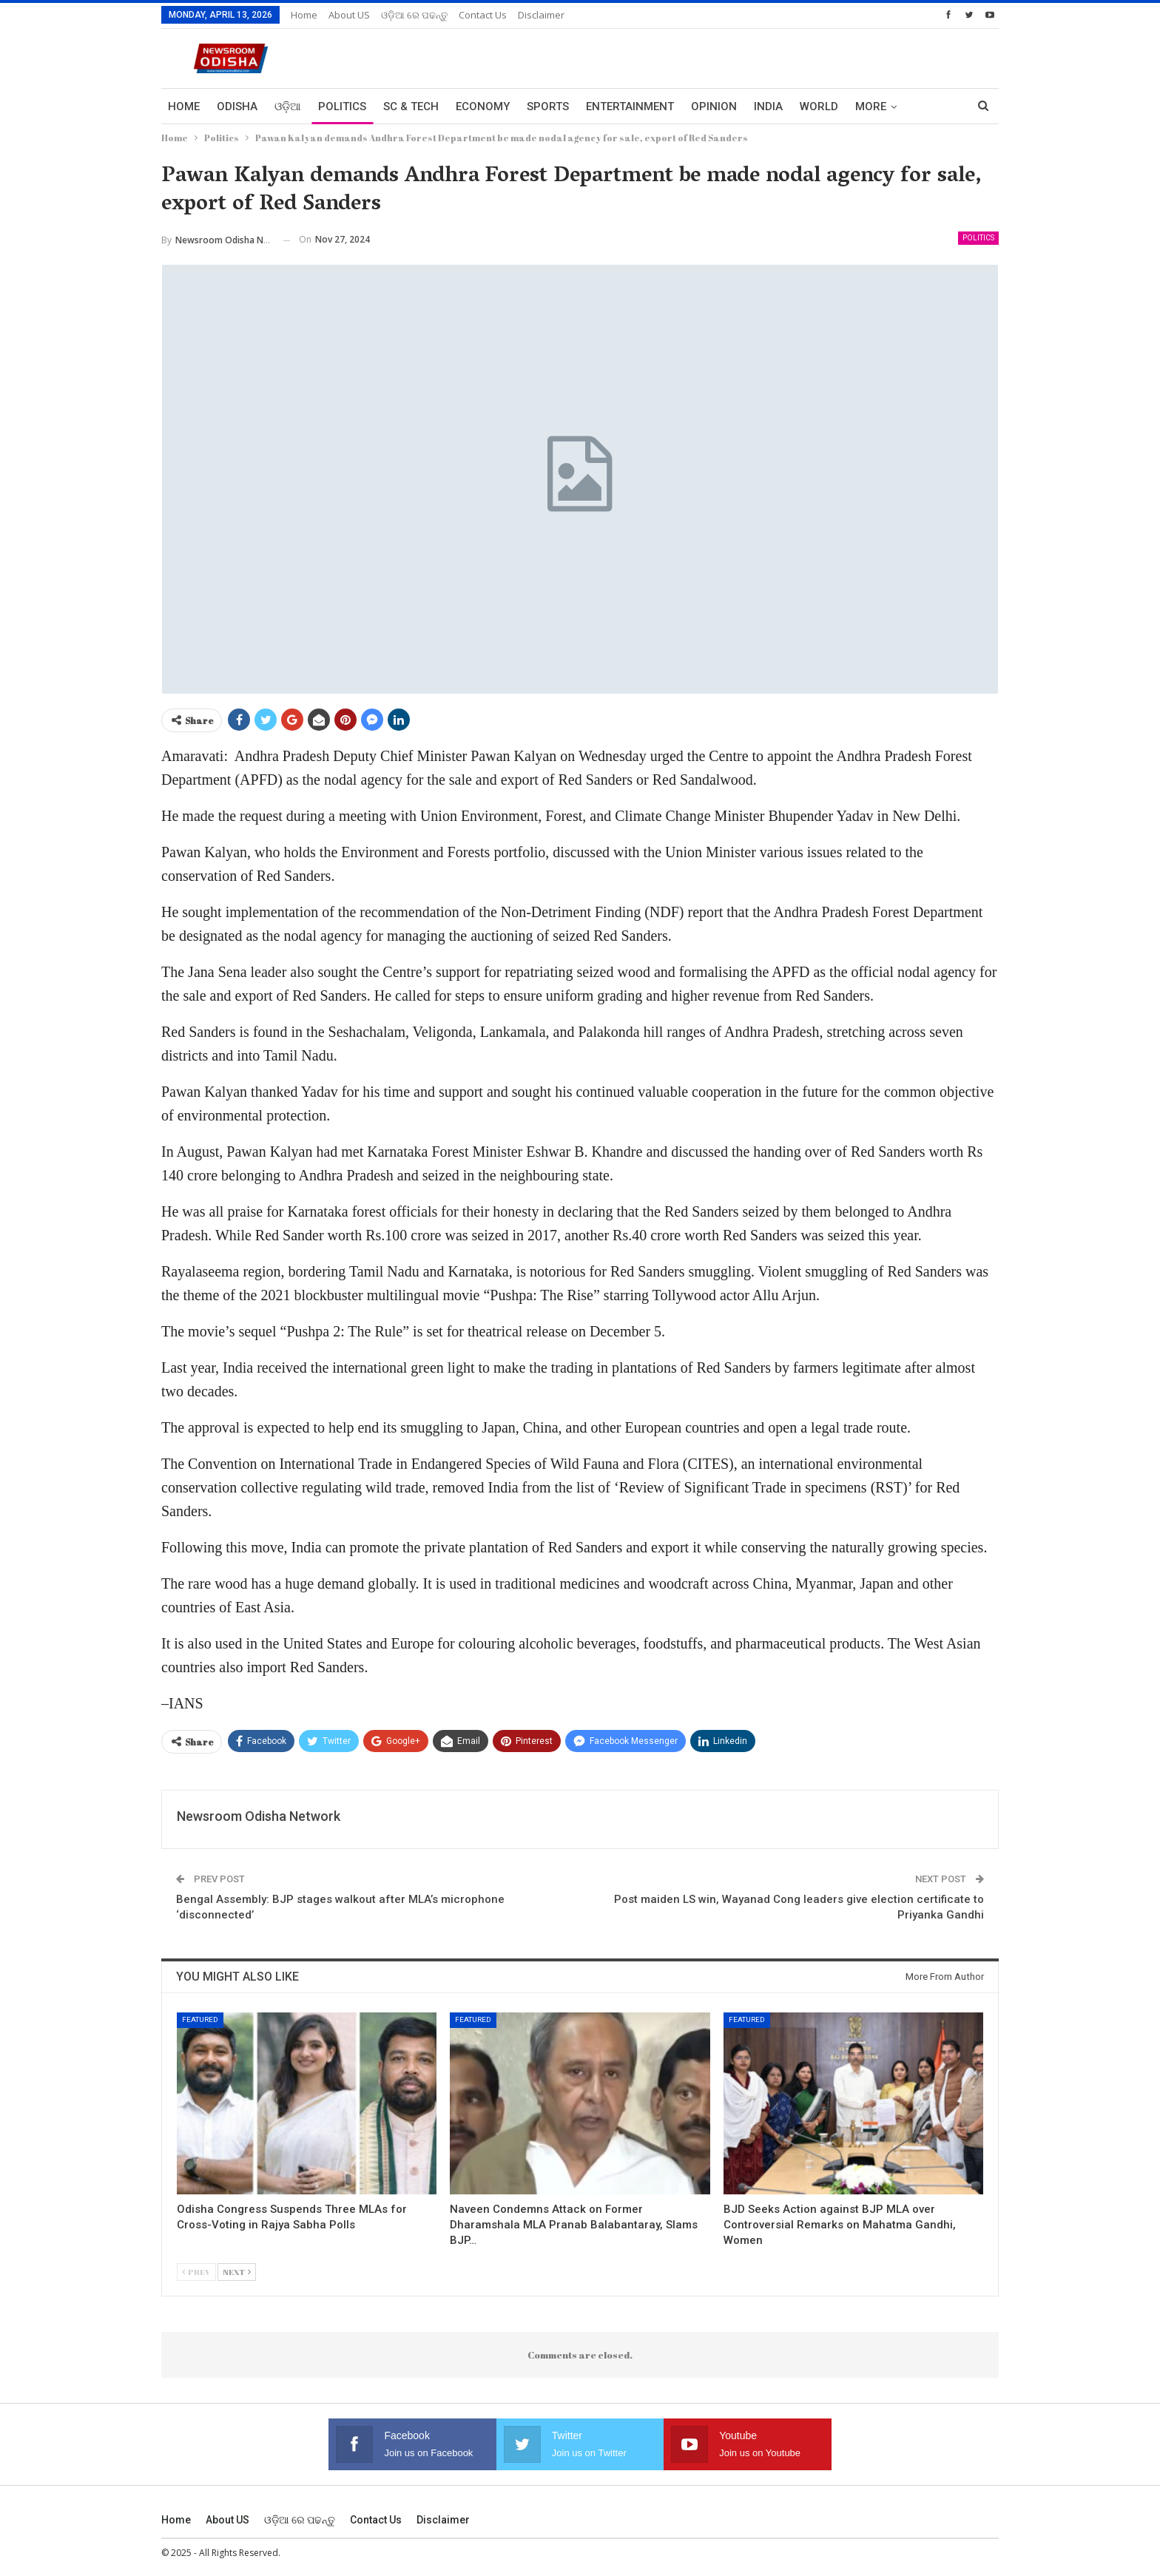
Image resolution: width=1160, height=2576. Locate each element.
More (870, 106)
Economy (483, 106)
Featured (200, 2019)
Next (237, 2271)
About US (349, 14)
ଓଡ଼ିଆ (287, 106)
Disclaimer (541, 14)
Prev (196, 2271)
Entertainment (630, 106)
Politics (342, 106)
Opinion (714, 106)
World (819, 106)
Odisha (237, 106)
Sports (548, 106)
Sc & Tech (411, 106)
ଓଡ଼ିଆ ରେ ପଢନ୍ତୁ (414, 14)
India (768, 106)
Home (304, 14)
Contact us (483, 14)
